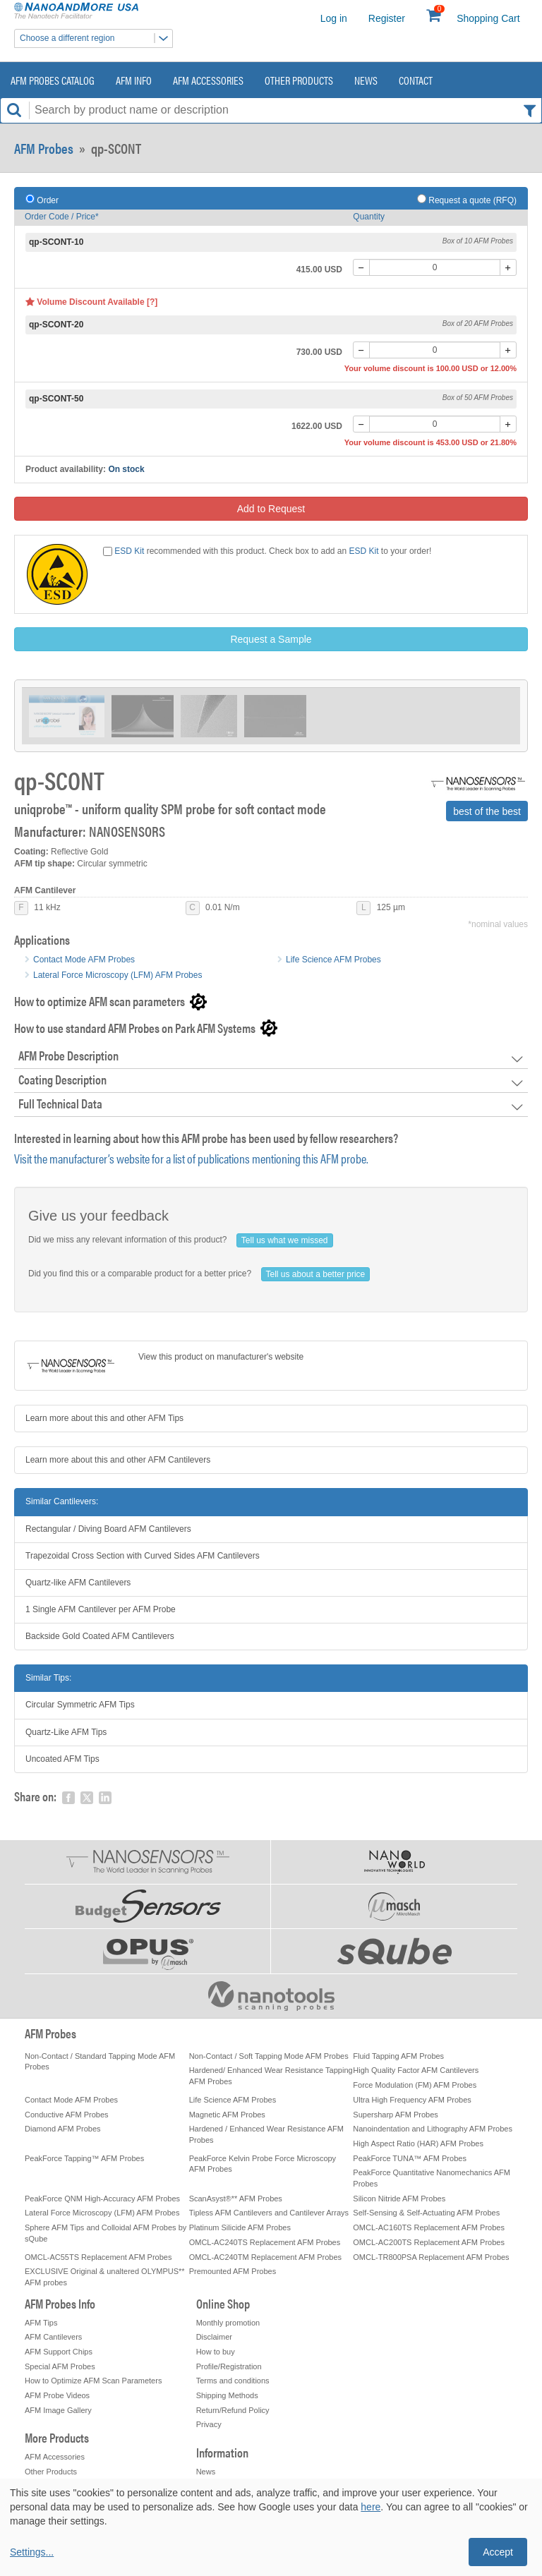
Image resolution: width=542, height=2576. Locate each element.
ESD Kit (129, 551)
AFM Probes (43, 148)
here (370, 2506)
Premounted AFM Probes (233, 2271)
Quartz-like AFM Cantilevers (78, 1583)
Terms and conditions (233, 2380)
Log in (333, 18)
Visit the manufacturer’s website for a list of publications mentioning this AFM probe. (191, 1158)
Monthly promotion (228, 2322)
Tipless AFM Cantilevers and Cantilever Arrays (269, 2212)
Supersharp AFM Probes (395, 2114)
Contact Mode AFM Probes (84, 960)
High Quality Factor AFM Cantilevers (415, 2070)
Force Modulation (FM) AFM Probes (414, 2085)
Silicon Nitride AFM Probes (399, 2198)
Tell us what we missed (284, 1240)
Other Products (299, 80)
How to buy (215, 2351)
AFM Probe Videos (57, 2395)
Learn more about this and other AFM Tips (104, 1418)
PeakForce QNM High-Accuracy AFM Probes (102, 2198)
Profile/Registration (229, 2366)
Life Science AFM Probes (333, 960)
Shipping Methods (227, 2395)
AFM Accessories (208, 80)
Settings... (32, 2552)
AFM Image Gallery (58, 2410)
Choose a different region (96, 38)
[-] (361, 267)
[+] (508, 267)
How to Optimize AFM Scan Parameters (93, 2380)
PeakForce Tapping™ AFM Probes (84, 2158)
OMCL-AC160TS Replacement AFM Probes (429, 2227)
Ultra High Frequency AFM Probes (412, 2100)
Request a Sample (270, 639)
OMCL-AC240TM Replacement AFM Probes (265, 2257)
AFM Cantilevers (53, 2337)
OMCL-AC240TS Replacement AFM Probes (265, 2242)
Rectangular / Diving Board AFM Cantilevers (108, 1529)
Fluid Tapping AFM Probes (398, 2056)
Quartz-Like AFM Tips (66, 1732)
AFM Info (134, 80)
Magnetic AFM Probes (227, 2114)
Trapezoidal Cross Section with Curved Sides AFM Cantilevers (142, 1556)
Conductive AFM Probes (67, 2114)
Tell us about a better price (316, 1274)
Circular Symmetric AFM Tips (80, 1705)
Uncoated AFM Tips (62, 1759)
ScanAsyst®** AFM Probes (235, 2198)
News (366, 80)
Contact (416, 80)
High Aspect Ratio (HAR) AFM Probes (418, 2143)
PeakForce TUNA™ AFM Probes (409, 2158)
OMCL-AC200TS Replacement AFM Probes (429, 2242)
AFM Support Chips (58, 2351)
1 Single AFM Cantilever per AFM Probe (100, 1609)
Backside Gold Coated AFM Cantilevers (99, 1636)
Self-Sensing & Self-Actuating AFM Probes (426, 2212)
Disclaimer (214, 2337)
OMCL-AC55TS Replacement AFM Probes (98, 2257)
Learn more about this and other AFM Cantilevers (117, 1460)
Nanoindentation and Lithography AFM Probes (432, 2128)
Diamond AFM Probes (63, 2128)
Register (386, 18)
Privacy (209, 2424)
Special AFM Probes (60, 2366)
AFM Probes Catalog (53, 80)
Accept (498, 2552)
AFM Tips (41, 2322)
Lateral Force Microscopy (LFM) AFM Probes (117, 975)
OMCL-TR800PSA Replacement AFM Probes (431, 2257)
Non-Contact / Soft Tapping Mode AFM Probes (269, 2056)
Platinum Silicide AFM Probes (240, 2227)
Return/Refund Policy (233, 2410)
